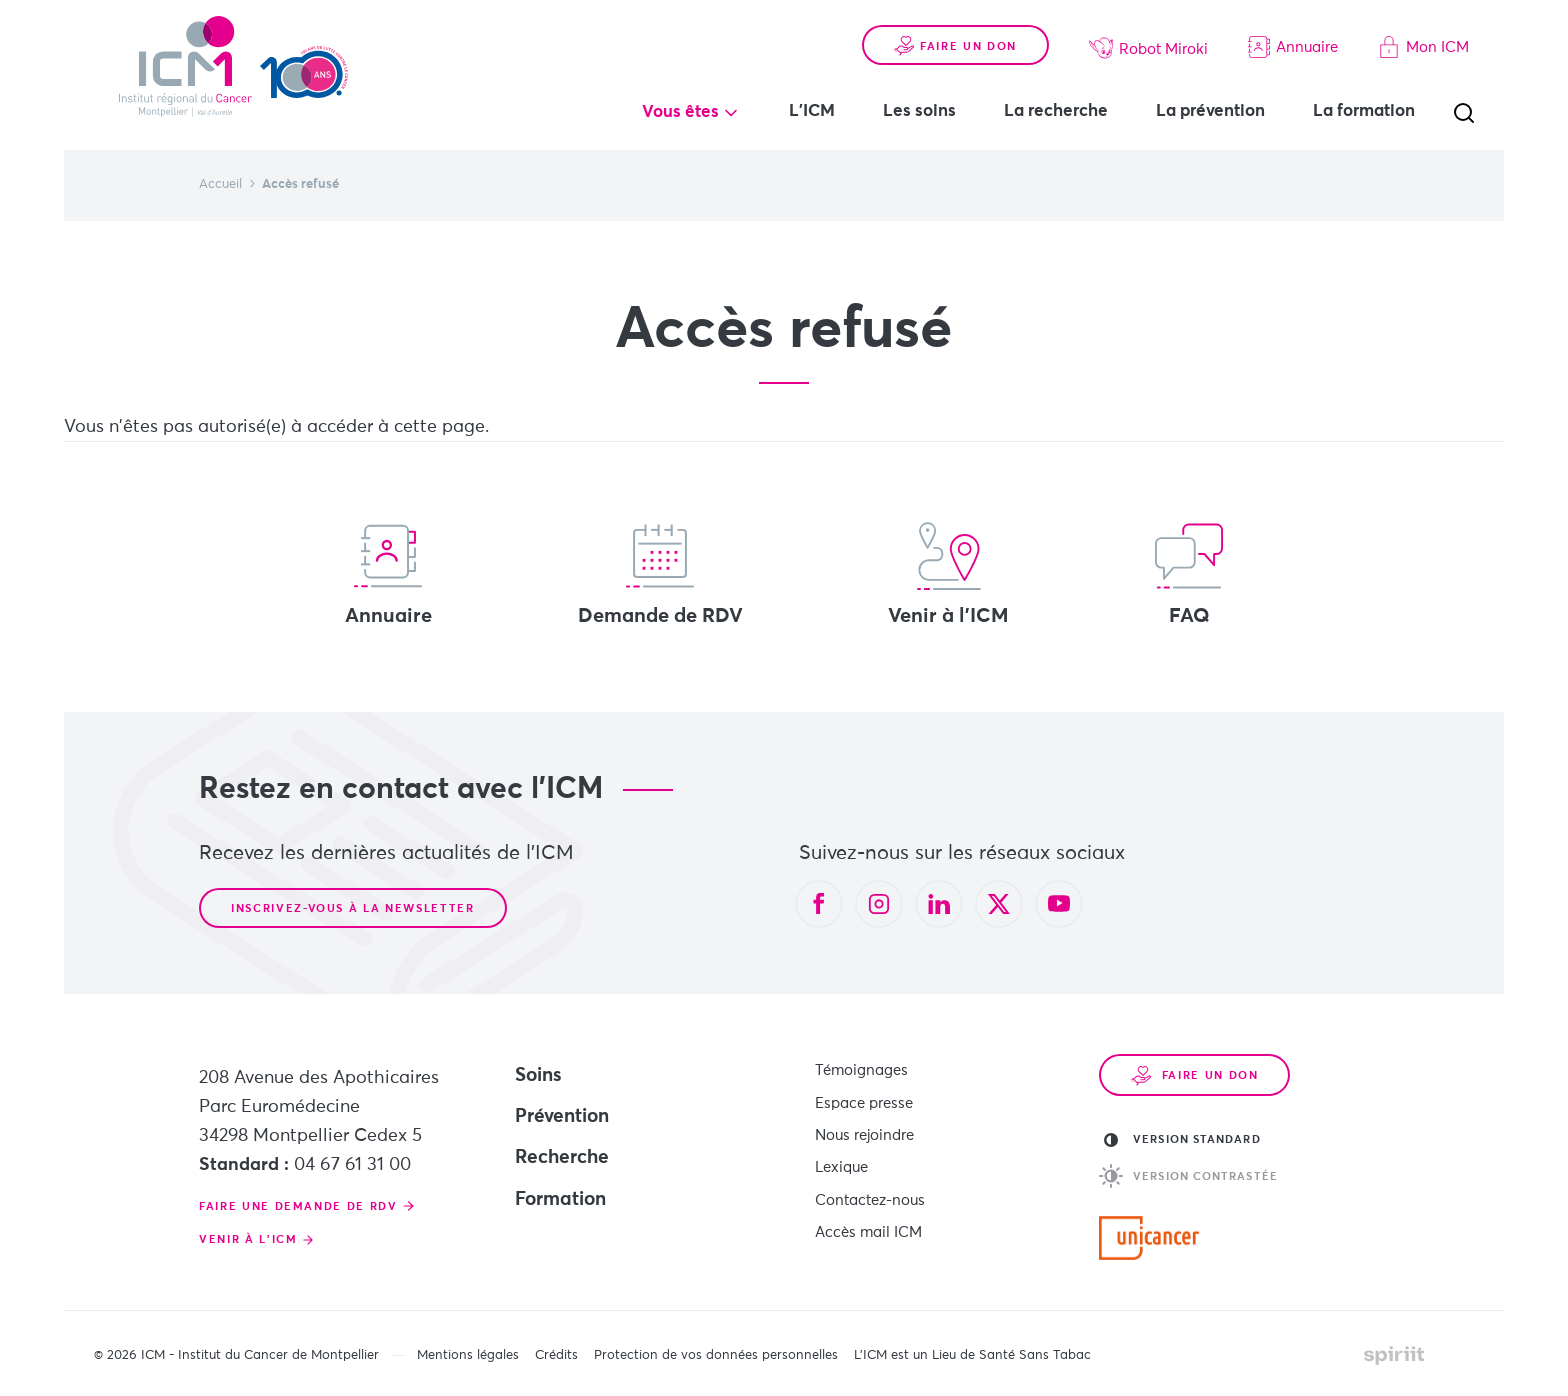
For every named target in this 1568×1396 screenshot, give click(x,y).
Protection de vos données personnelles (716, 1355)
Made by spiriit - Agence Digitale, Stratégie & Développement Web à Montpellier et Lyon (1394, 1355)
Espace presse (864, 1100)
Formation (560, 1199)
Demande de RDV (660, 574)
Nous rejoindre (864, 1131)
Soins (538, 1075)
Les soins (919, 111)
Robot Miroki (1148, 48)
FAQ (1189, 574)
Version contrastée (1188, 1176)
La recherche (1056, 111)
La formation (1364, 111)
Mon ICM (1423, 47)
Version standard (1182, 1140)
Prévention (562, 1116)
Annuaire (1293, 47)
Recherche (562, 1157)
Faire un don (955, 46)
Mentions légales (468, 1355)
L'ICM (812, 111)
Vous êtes (680, 112)
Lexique (841, 1162)
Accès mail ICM (868, 1224)
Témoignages (861, 1069)
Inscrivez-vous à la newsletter (353, 908)
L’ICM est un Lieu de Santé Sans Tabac (972, 1355)
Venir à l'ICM (948, 574)
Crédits (556, 1355)
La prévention (1210, 111)
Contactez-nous (870, 1193)
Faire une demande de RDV (298, 1206)
